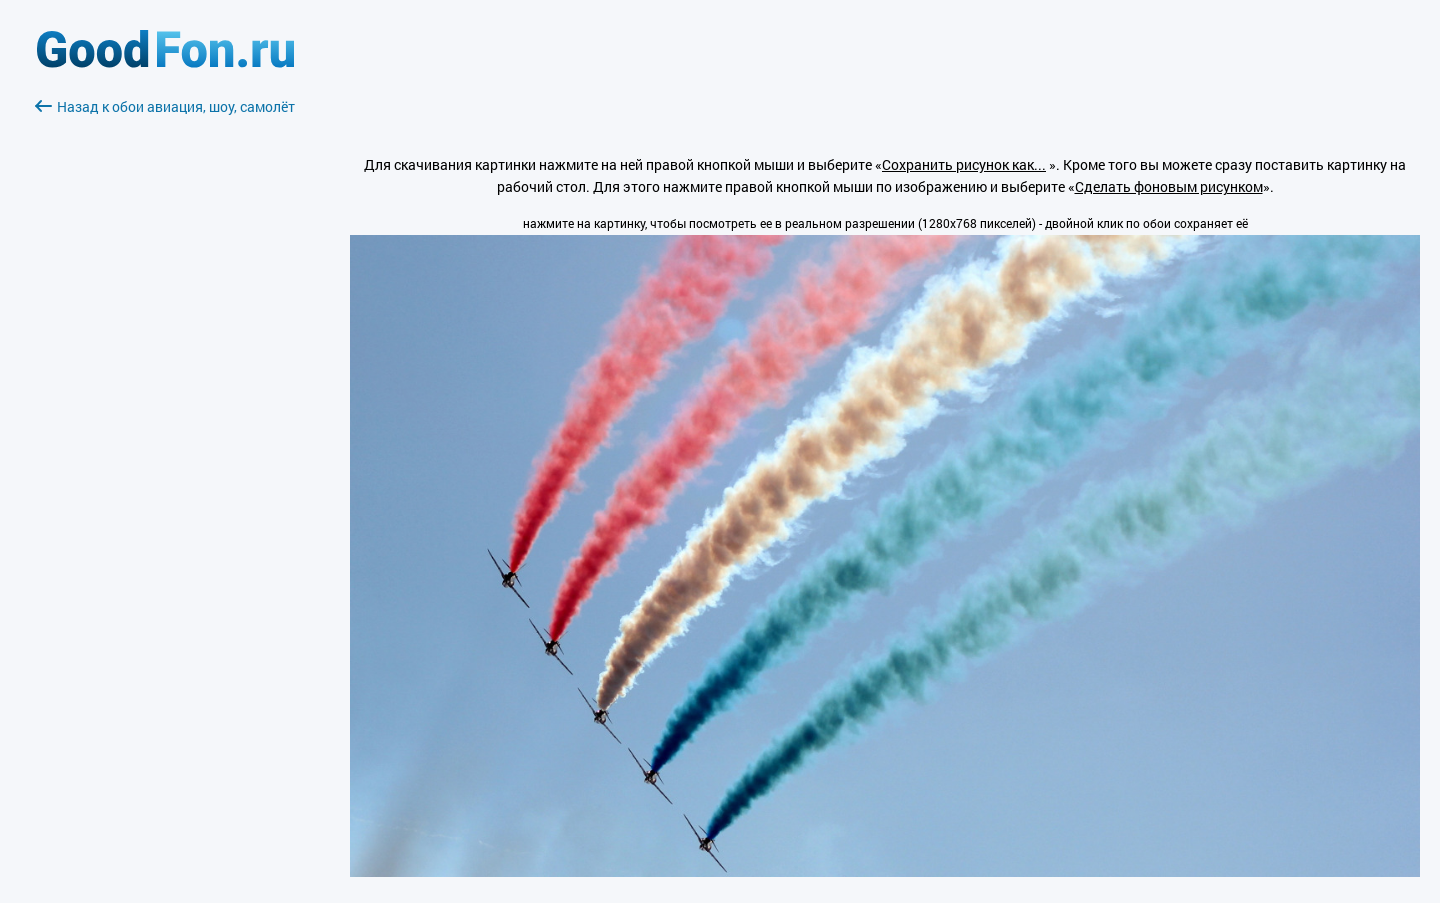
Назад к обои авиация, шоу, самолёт (165, 106)
